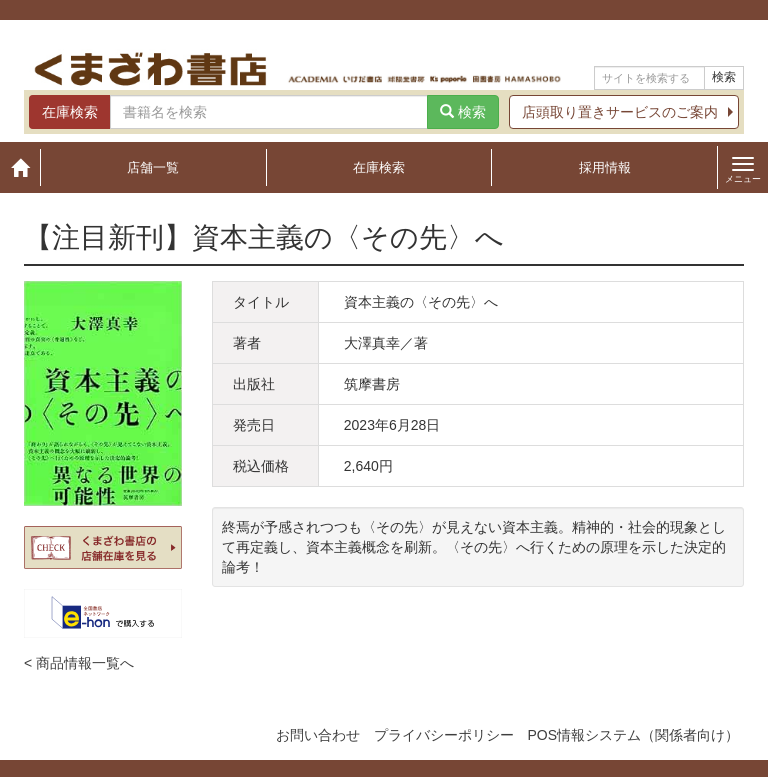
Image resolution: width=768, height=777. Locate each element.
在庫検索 (379, 167)
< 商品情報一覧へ (79, 663)
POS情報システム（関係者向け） (633, 735)
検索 (724, 77)
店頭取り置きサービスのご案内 (620, 112)
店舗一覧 (153, 167)
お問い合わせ (318, 735)
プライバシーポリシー (444, 735)
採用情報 (605, 167)
